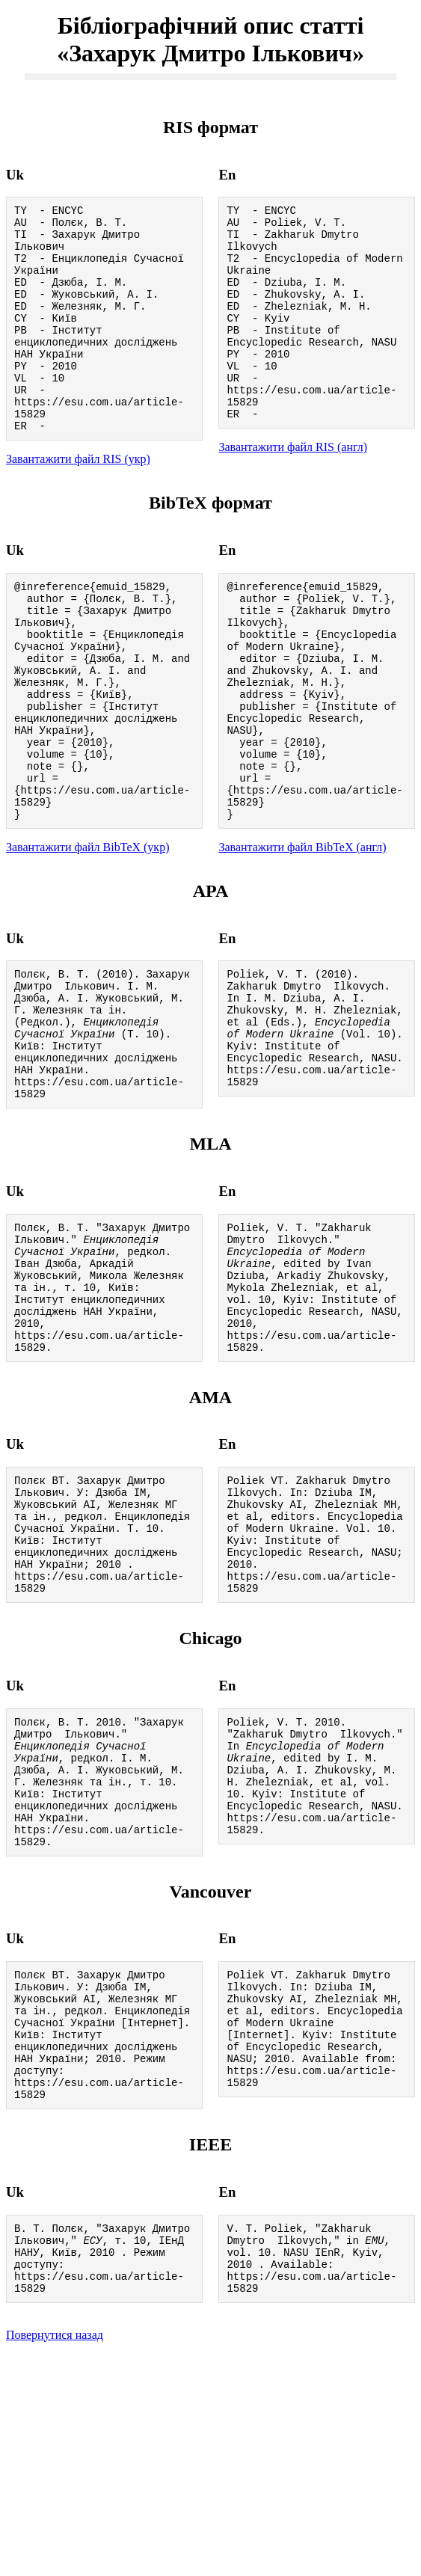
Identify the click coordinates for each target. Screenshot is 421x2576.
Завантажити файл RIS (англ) (292, 487)
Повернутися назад (54, 2557)
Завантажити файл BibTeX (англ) (302, 934)
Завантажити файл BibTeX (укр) (87, 934)
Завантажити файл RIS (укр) (78, 501)
